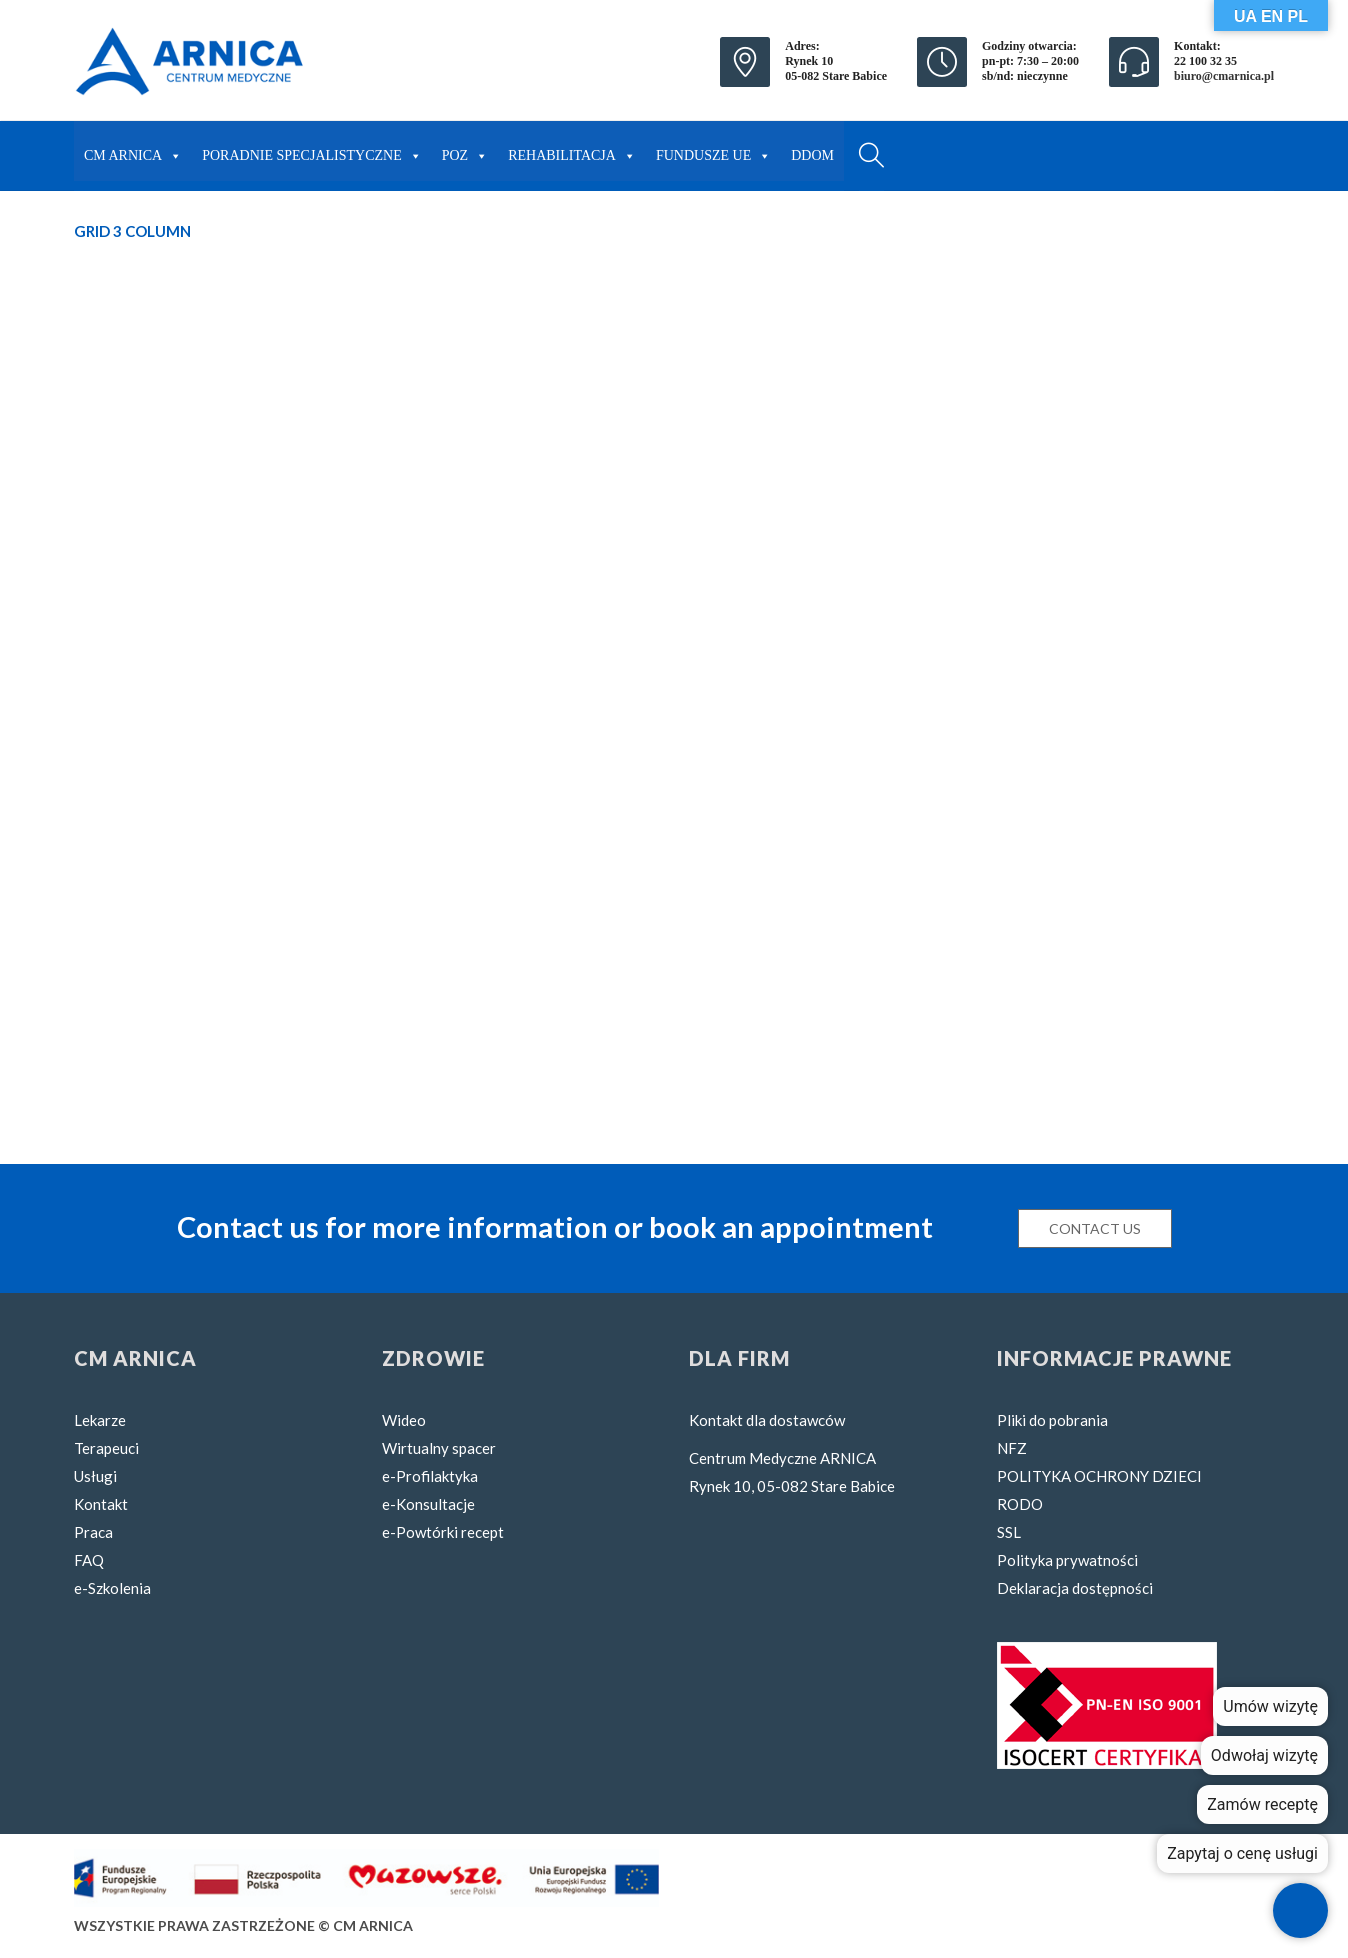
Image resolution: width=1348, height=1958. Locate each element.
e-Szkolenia (112, 1588)
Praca (93, 1532)
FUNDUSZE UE (713, 151)
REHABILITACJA (572, 151)
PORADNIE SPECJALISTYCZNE (312, 151)
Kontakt (101, 1504)
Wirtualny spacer (439, 1448)
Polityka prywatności (1067, 1560)
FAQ (89, 1560)
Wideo (404, 1420)
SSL (1009, 1532)
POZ (465, 151)
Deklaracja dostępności (1075, 1588)
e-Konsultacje (428, 1504)
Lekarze (100, 1420)
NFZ (1012, 1448)
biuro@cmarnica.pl (1224, 76)
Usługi (95, 1476)
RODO (1020, 1504)
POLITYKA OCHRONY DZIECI (1099, 1476)
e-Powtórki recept (443, 1532)
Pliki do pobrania (1052, 1420)
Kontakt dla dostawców (767, 1420)
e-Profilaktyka (430, 1476)
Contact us (1095, 1228)
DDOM (812, 155)
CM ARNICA (133, 151)
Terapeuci (106, 1448)
